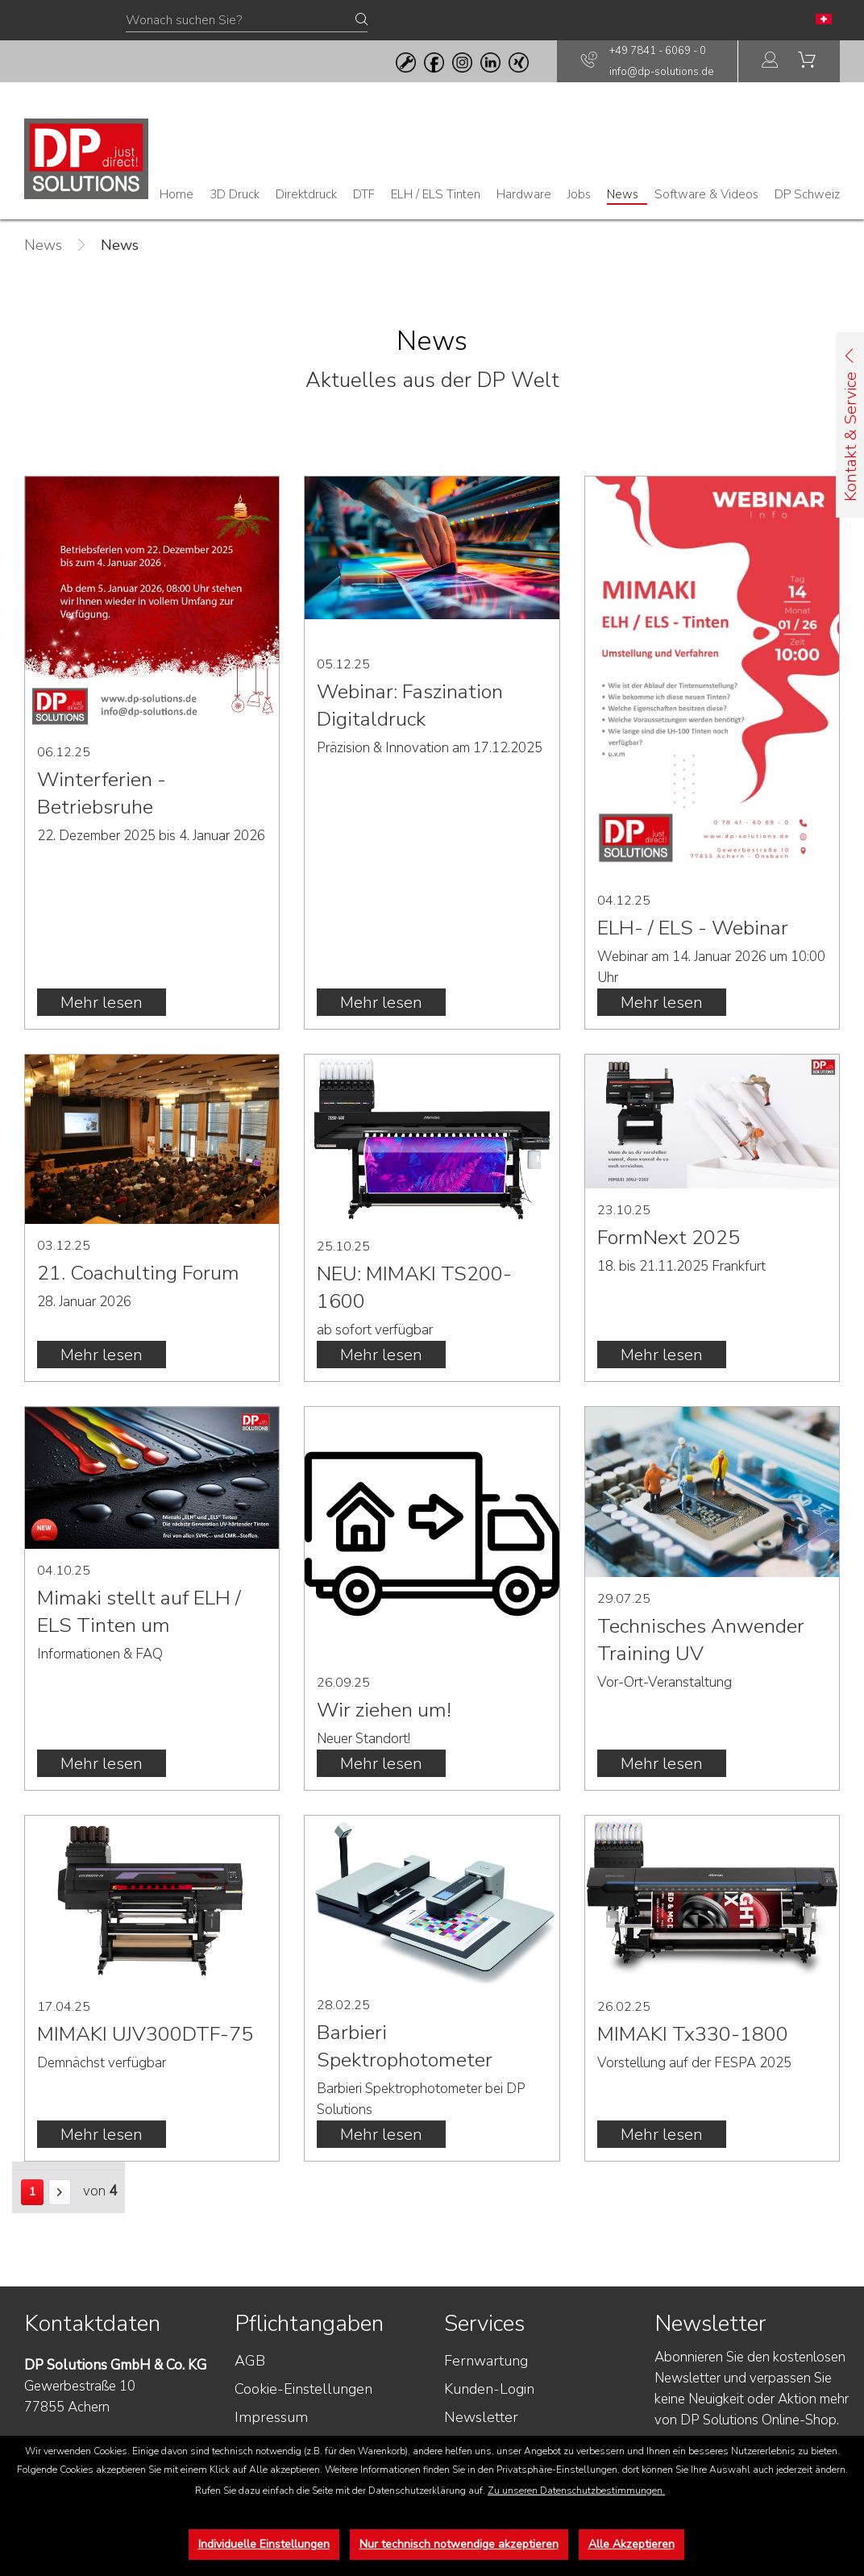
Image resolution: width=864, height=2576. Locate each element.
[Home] (176, 194)
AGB (250, 2360)
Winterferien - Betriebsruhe (101, 793)
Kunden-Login (489, 2389)
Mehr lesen (101, 1002)
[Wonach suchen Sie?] (247, 21)
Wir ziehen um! (384, 1710)
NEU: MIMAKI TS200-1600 (414, 1287)
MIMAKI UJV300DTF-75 (145, 2034)
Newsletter (481, 2417)
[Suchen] (361, 20)
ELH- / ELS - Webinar (692, 928)
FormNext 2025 (668, 1237)
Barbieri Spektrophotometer (404, 2046)
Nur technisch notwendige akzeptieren (459, 2544)
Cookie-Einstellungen (303, 2389)
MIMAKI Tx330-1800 (692, 2034)
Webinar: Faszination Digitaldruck (410, 705)
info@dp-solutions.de (661, 72)
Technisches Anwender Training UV (700, 1640)
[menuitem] (770, 62)
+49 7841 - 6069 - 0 (657, 51)
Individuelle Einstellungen (264, 2544)
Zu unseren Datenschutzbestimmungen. (576, 2490)
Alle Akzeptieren (631, 2544)
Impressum (271, 2417)
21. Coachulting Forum (138, 1273)
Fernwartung (486, 2360)
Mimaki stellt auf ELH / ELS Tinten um (139, 1611)
